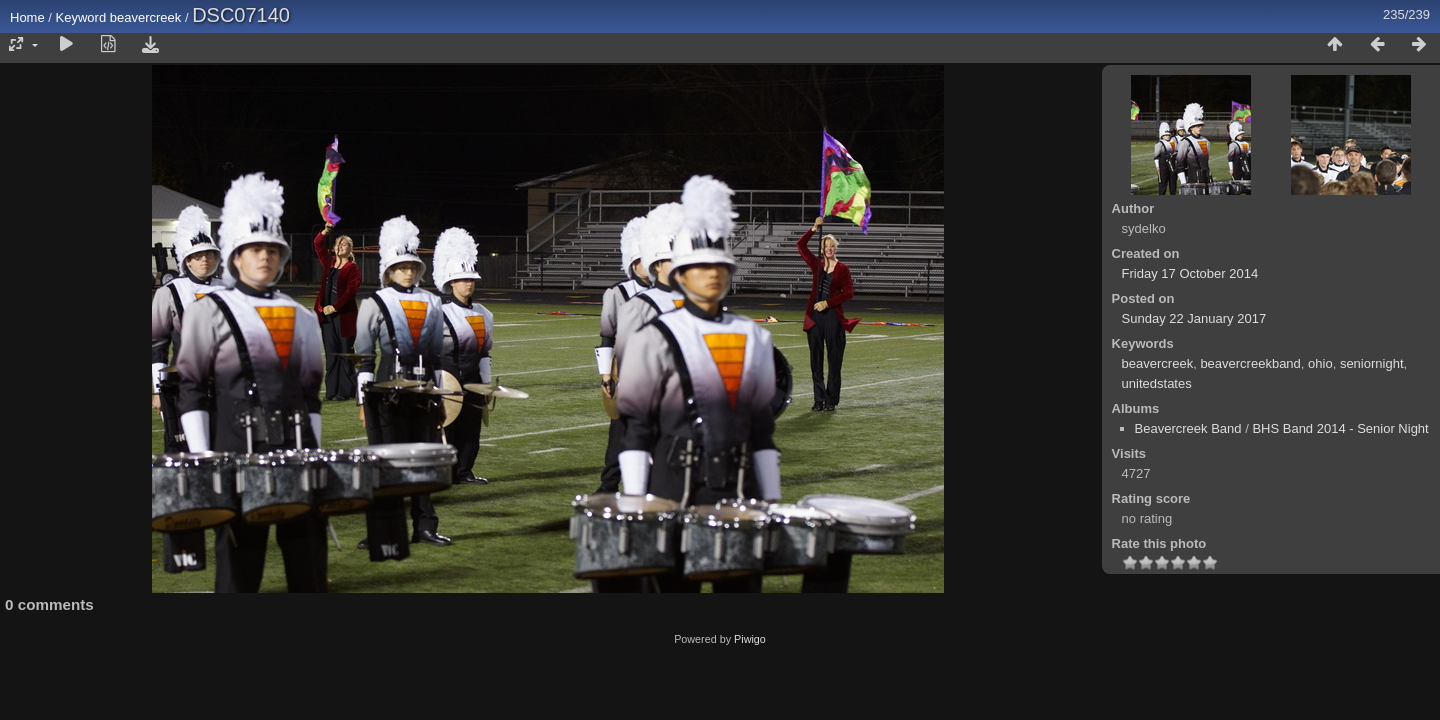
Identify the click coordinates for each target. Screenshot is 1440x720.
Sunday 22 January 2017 (1194, 318)
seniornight (1372, 363)
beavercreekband (1250, 363)
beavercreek (146, 17)
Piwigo (750, 639)
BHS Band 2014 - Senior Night (1340, 428)
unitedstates (1157, 383)
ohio (1320, 363)
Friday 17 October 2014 (1190, 273)
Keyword (81, 17)
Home (27, 17)
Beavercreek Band (1188, 428)
